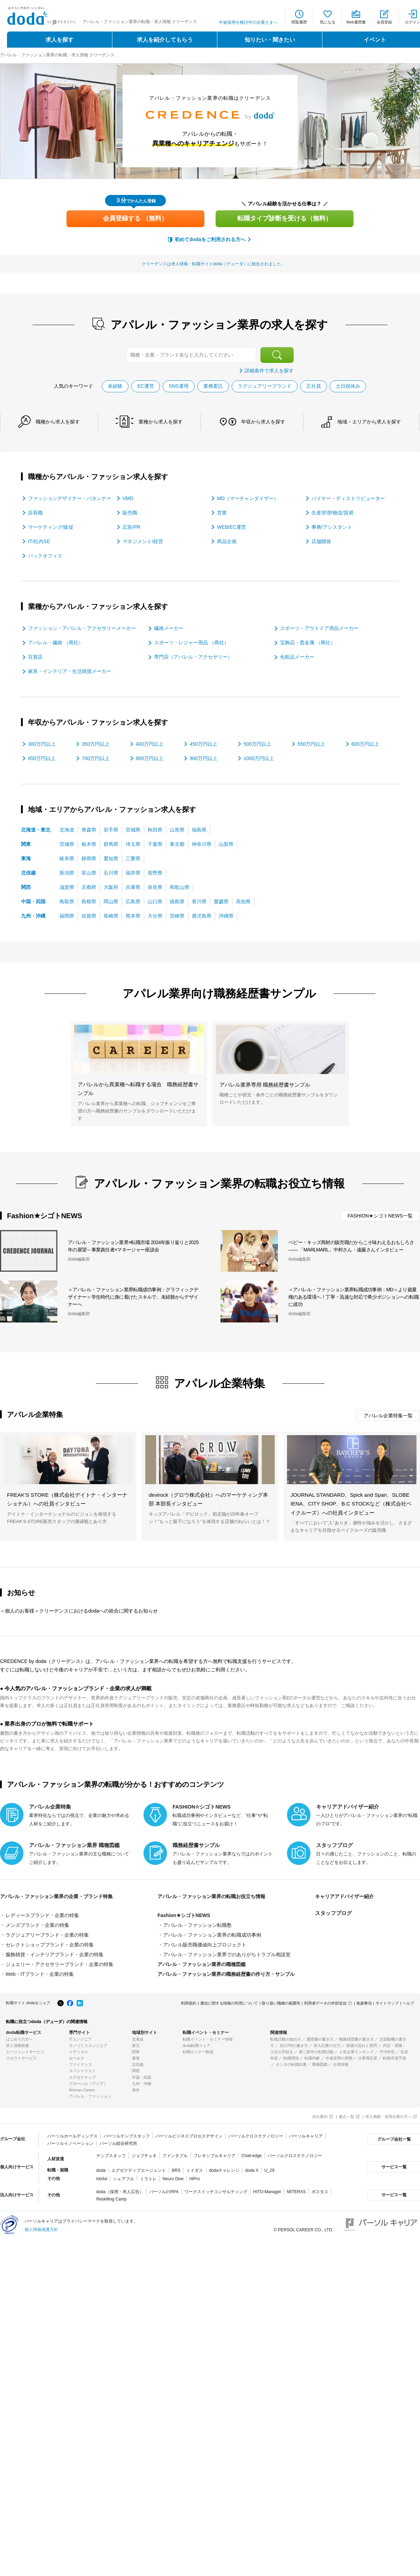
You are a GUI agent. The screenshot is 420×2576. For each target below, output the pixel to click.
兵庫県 (133, 887)
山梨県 (226, 844)
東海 (26, 858)
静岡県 (89, 858)
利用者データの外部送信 (325, 2003)
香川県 (199, 901)
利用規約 (188, 2003)
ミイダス (194, 2170)
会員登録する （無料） (135, 218)
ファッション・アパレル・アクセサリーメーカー (82, 628)
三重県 (133, 858)
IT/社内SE (39, 541)
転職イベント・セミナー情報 (208, 2039)
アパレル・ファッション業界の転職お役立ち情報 (215, 1896)
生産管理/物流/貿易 (333, 512)
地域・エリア (369, 422)
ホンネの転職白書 (291, 2064)
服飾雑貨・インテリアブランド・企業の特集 (55, 1954)
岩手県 (111, 830)
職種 (58, 422)
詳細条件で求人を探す (269, 370)
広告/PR (131, 527)
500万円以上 (257, 744)
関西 (26, 887)
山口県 (155, 901)
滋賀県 (66, 887)
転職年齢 (312, 2058)
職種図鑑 (320, 2064)
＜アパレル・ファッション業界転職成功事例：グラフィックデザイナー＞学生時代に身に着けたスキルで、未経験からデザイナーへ (133, 1297)
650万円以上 (42, 758)
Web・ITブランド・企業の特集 (40, 1974)
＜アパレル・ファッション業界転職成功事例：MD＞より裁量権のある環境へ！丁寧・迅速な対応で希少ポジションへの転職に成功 (353, 1297)
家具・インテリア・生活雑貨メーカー (69, 671)
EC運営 (145, 386)
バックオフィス (45, 556)
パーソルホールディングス (72, 2136)
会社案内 (320, 2116)
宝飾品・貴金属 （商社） (307, 642)
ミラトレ (148, 2178)
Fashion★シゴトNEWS (184, 1915)
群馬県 (111, 844)
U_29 (269, 2170)
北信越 (28, 873)
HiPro (194, 2178)
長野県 (155, 873)
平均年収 (387, 2052)
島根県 (89, 901)
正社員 (313, 386)
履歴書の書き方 (320, 2039)
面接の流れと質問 (361, 2045)
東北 (136, 2045)
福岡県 (66, 916)
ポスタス (320, 2191)
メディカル (78, 2052)
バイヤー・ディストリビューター (348, 498)
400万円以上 (149, 744)
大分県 (155, 916)
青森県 (89, 830)
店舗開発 (321, 541)
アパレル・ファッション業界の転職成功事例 (212, 1935)
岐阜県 (66, 858)
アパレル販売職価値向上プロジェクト (204, 1944)
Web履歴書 (355, 22)
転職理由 (291, 2058)
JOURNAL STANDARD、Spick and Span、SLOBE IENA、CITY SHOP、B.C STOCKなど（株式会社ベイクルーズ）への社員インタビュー (351, 1504)
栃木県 (89, 844)
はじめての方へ (19, 2039)
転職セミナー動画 (198, 2052)
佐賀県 (89, 916)
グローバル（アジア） (88, 2084)
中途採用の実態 (339, 2058)
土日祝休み (348, 386)
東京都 (177, 844)
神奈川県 (201, 844)
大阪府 (111, 887)
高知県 (243, 901)
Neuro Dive (172, 2178)
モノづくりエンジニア (88, 2045)
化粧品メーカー (297, 657)
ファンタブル (175, 2155)
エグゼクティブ (82, 2077)
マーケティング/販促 (51, 527)
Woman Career (82, 2090)
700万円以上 (96, 758)
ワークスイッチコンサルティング (215, 2191)
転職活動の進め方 (285, 2039)
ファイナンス (80, 2064)
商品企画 (227, 541)
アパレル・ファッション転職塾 (197, 1925)
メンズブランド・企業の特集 (37, 1925)
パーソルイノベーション (70, 2143)
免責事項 (364, 2003)
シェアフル (123, 2178)
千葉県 (155, 844)
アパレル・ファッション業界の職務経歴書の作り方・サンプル (226, 1974)
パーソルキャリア (306, 2136)
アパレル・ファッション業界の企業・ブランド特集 (60, 1896)
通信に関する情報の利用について (229, 2003)
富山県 (89, 873)
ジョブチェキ (143, 2155)
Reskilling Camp (111, 2199)
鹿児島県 (201, 916)
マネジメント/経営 (142, 541)
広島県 (133, 901)
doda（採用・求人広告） (120, 2191)
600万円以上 (365, 744)
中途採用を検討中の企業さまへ (248, 22)
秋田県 (155, 830)
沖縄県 (226, 916)
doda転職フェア (196, 2045)
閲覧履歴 (299, 22)
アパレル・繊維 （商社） (55, 642)
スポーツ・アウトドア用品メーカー (319, 628)
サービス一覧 (393, 2166)
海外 (136, 2090)
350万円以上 (96, 744)
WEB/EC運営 (231, 527)
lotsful (101, 2178)
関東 (26, 844)
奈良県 (155, 887)
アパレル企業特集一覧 (388, 1415)
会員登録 (384, 22)
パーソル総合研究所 (118, 2143)
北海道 (66, 830)
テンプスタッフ (111, 2155)
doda (101, 2170)
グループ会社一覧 (393, 2139)
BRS (176, 2170)
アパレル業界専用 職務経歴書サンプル (264, 1085)
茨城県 (66, 844)
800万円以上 (149, 758)
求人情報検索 (17, 2045)
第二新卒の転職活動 (316, 2052)
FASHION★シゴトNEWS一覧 (380, 1216)
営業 (222, 512)
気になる (327, 22)
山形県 (177, 830)
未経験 (115, 386)
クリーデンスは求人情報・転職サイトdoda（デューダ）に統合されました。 (214, 263)
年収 (263, 422)
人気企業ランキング (356, 2052)
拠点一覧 (346, 2116)
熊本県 (133, 916)
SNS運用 (179, 386)
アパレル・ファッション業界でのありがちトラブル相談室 (226, 1954)
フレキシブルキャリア (215, 2155)
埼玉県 (133, 844)
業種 (161, 422)
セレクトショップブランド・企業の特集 (50, 1944)
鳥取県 (66, 901)
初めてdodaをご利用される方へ (210, 239)
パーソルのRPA (163, 2191)
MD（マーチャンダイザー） (248, 498)
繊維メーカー (168, 628)
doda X (251, 2170)
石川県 (111, 873)
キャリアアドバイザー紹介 (346, 1896)
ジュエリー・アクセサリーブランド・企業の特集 (59, 1964)
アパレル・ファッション (90, 2096)
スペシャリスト (82, 2071)
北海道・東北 (35, 830)
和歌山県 (179, 887)
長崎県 (111, 916)
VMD (127, 498)
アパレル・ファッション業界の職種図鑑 (202, 1964)
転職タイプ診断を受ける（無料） (284, 218)
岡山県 (111, 901)
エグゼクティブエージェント (138, 2170)
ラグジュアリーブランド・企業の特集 (47, 1935)
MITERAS (296, 2191)
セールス (76, 2058)
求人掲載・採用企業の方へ (388, 2116)
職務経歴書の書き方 (356, 2039)
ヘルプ (408, 2003)
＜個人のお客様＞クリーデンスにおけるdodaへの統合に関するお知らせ (79, 1611)
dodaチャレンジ (224, 2170)
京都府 (89, 887)
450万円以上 (203, 744)
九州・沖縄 (33, 916)
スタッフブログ (333, 1913)
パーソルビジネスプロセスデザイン (189, 2136)
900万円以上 (203, 758)
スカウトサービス (21, 2058)
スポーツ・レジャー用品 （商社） (191, 642)
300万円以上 (42, 744)
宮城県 (133, 830)
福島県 (199, 830)
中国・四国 (33, 901)
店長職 (35, 512)
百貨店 (35, 657)
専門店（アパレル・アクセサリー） (193, 657)
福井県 (133, 873)
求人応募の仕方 (327, 2045)
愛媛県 (221, 901)
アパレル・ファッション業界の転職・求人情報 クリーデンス (57, 54)
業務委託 (213, 386)
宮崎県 (177, 916)
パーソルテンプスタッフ (126, 2136)
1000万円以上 (259, 758)
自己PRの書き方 (294, 2045)
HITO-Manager (267, 2191)
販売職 (129, 512)
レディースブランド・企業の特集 (42, 1915)
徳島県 (177, 901)
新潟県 (66, 873)
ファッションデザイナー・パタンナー (69, 498)
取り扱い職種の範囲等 (281, 2003)
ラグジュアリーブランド (265, 386)
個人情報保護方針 (41, 2229)
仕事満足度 (367, 2058)
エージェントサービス (25, 2052)
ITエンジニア (80, 2039)
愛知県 (111, 858)
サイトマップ (387, 2003)
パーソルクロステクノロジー (256, 2136)
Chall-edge (251, 2155)
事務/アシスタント (332, 527)
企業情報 (341, 2064)
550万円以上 (311, 744)
